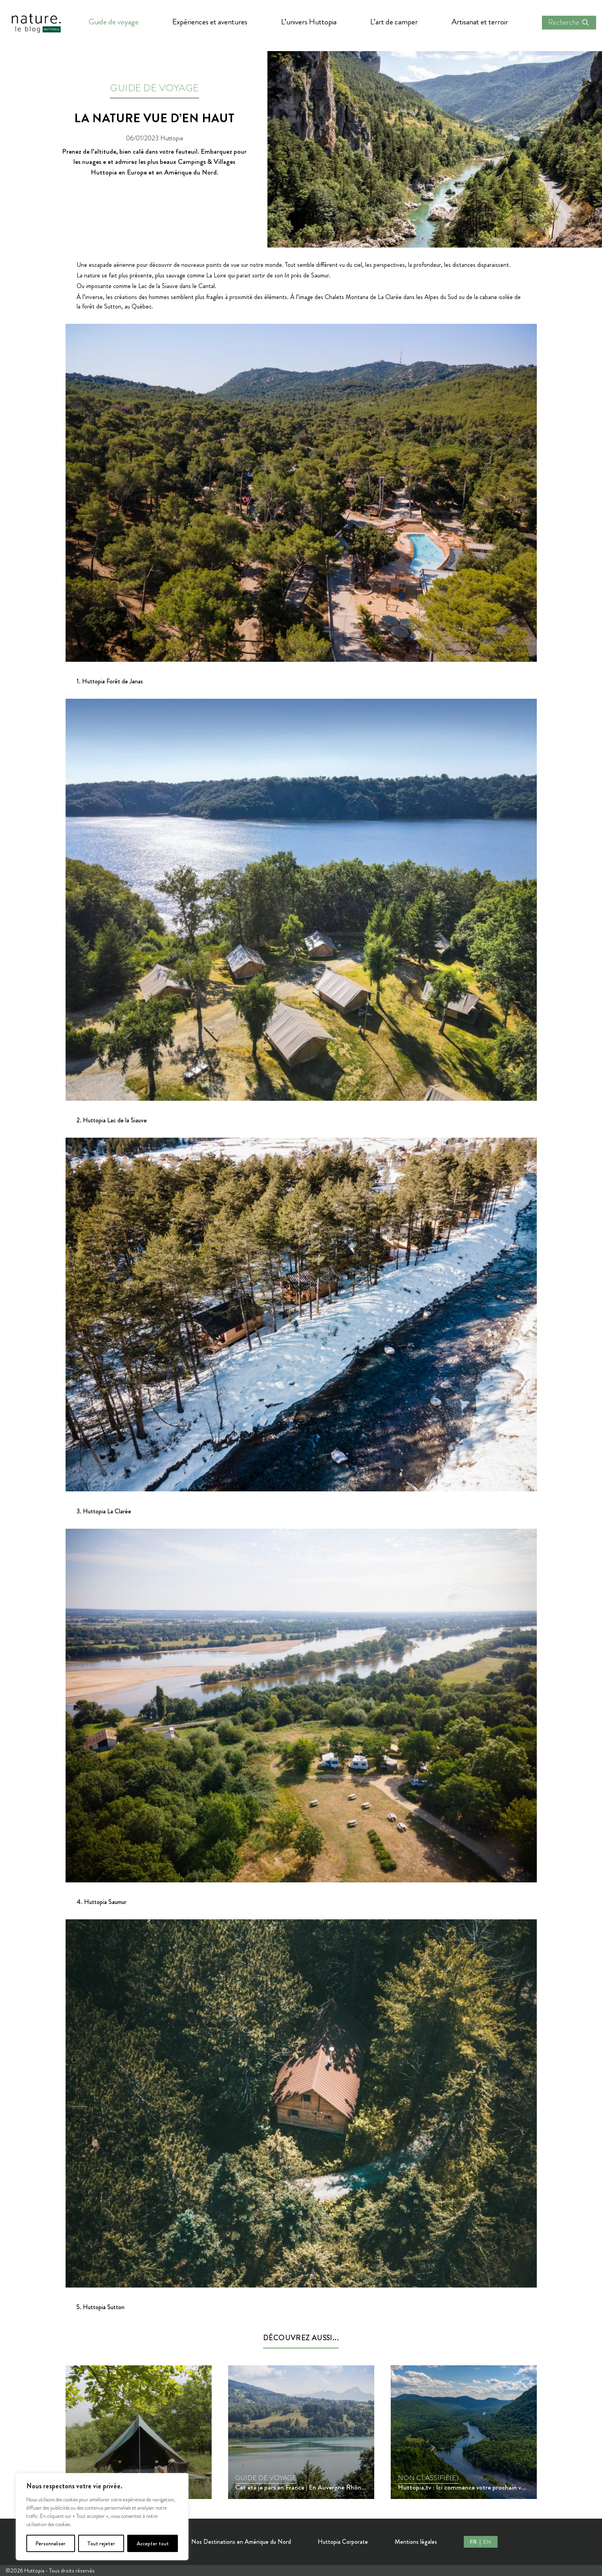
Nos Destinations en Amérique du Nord (241, 2541)
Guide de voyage (114, 22)
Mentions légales (416, 2541)
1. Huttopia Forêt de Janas (110, 681)
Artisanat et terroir (480, 22)
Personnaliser (50, 2543)
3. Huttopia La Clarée (104, 1511)
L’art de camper (394, 22)
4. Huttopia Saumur (101, 1901)
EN (487, 2542)
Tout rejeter (101, 2543)
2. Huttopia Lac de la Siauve (112, 1120)
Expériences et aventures (209, 22)
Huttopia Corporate (343, 2541)
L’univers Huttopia (309, 22)
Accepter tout (153, 2543)
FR (474, 2542)
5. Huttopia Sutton (100, 2307)
